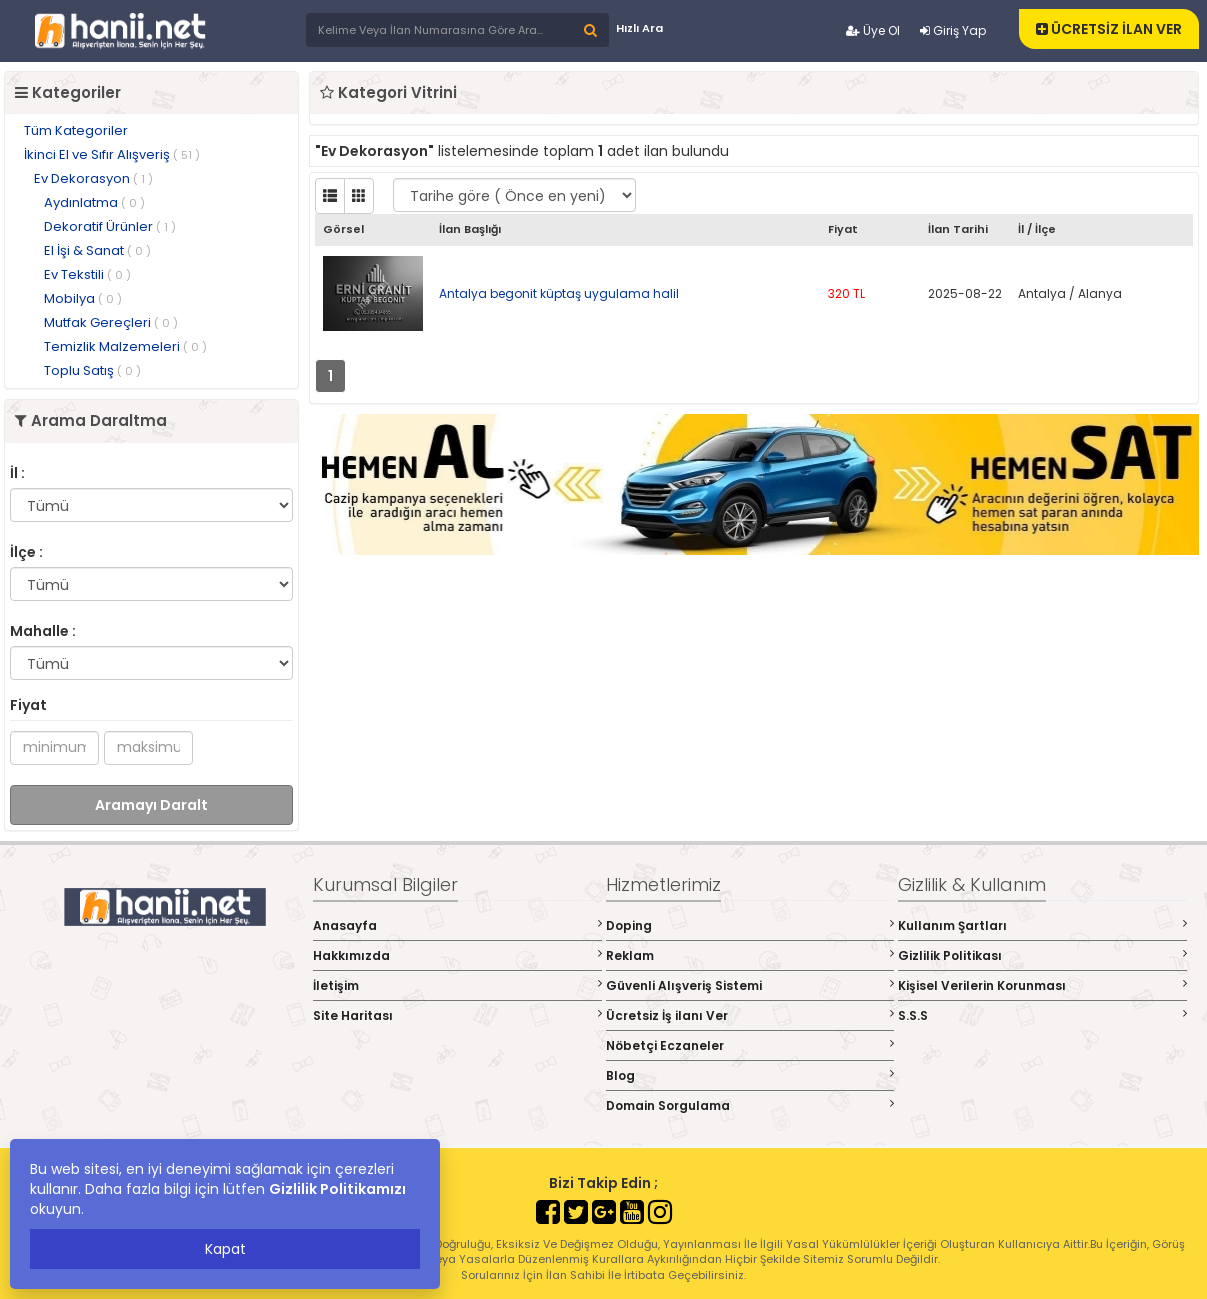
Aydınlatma (94, 202)
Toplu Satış (92, 370)
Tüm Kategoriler (76, 130)
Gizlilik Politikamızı (337, 1189)
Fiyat (28, 705)
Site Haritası (457, 1015)
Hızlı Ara (639, 28)
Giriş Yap (953, 30)
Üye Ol (873, 30)
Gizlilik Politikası (1042, 955)
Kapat (225, 1249)
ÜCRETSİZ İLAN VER (1109, 29)
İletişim (457, 985)
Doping (750, 925)
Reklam (750, 955)
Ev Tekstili (87, 274)
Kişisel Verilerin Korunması (1042, 985)
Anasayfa (457, 925)
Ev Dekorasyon (93, 178)
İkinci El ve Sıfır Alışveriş (112, 154)
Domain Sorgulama (750, 1105)
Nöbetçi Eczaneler (750, 1045)
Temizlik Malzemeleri (125, 346)
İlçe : (26, 552)
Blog (750, 1075)
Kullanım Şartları (1042, 925)
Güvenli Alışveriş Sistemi (750, 985)
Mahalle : (43, 631)
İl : (17, 473)
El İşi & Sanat (97, 250)
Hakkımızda (457, 955)
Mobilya (83, 298)
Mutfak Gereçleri (111, 322)
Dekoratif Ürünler (110, 226)
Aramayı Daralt (151, 805)
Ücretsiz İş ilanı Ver (750, 1015)
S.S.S (1042, 1015)
